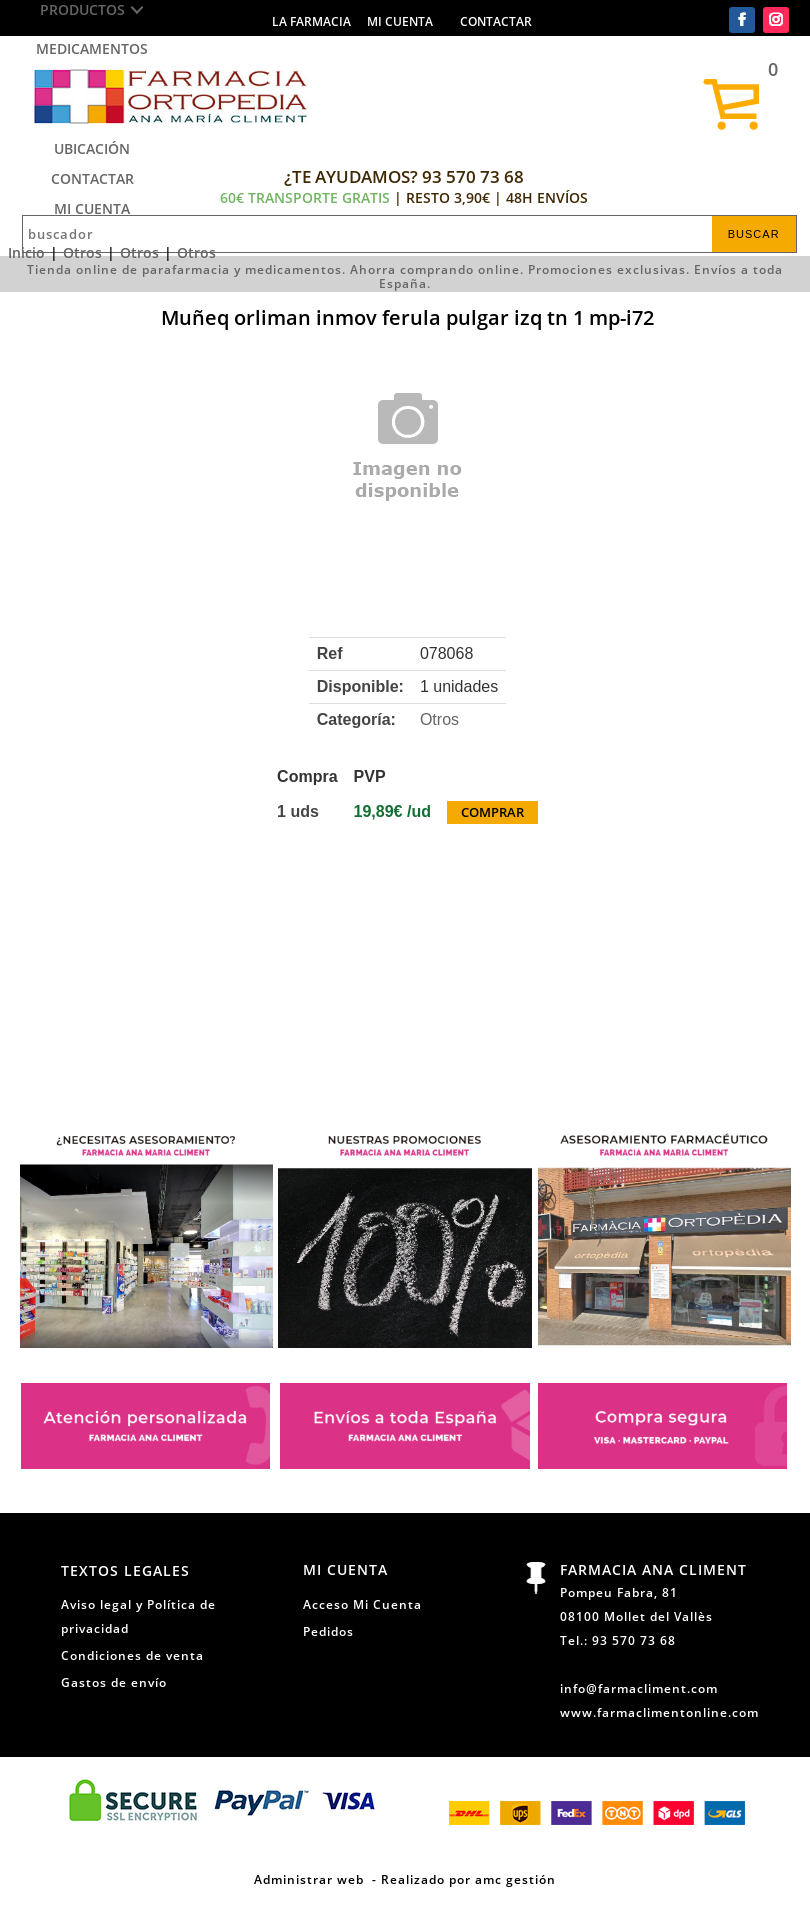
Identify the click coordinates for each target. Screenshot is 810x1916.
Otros (82, 252)
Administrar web (309, 1879)
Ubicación (92, 148)
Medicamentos (92, 48)
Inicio (26, 252)
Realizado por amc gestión (468, 1879)
